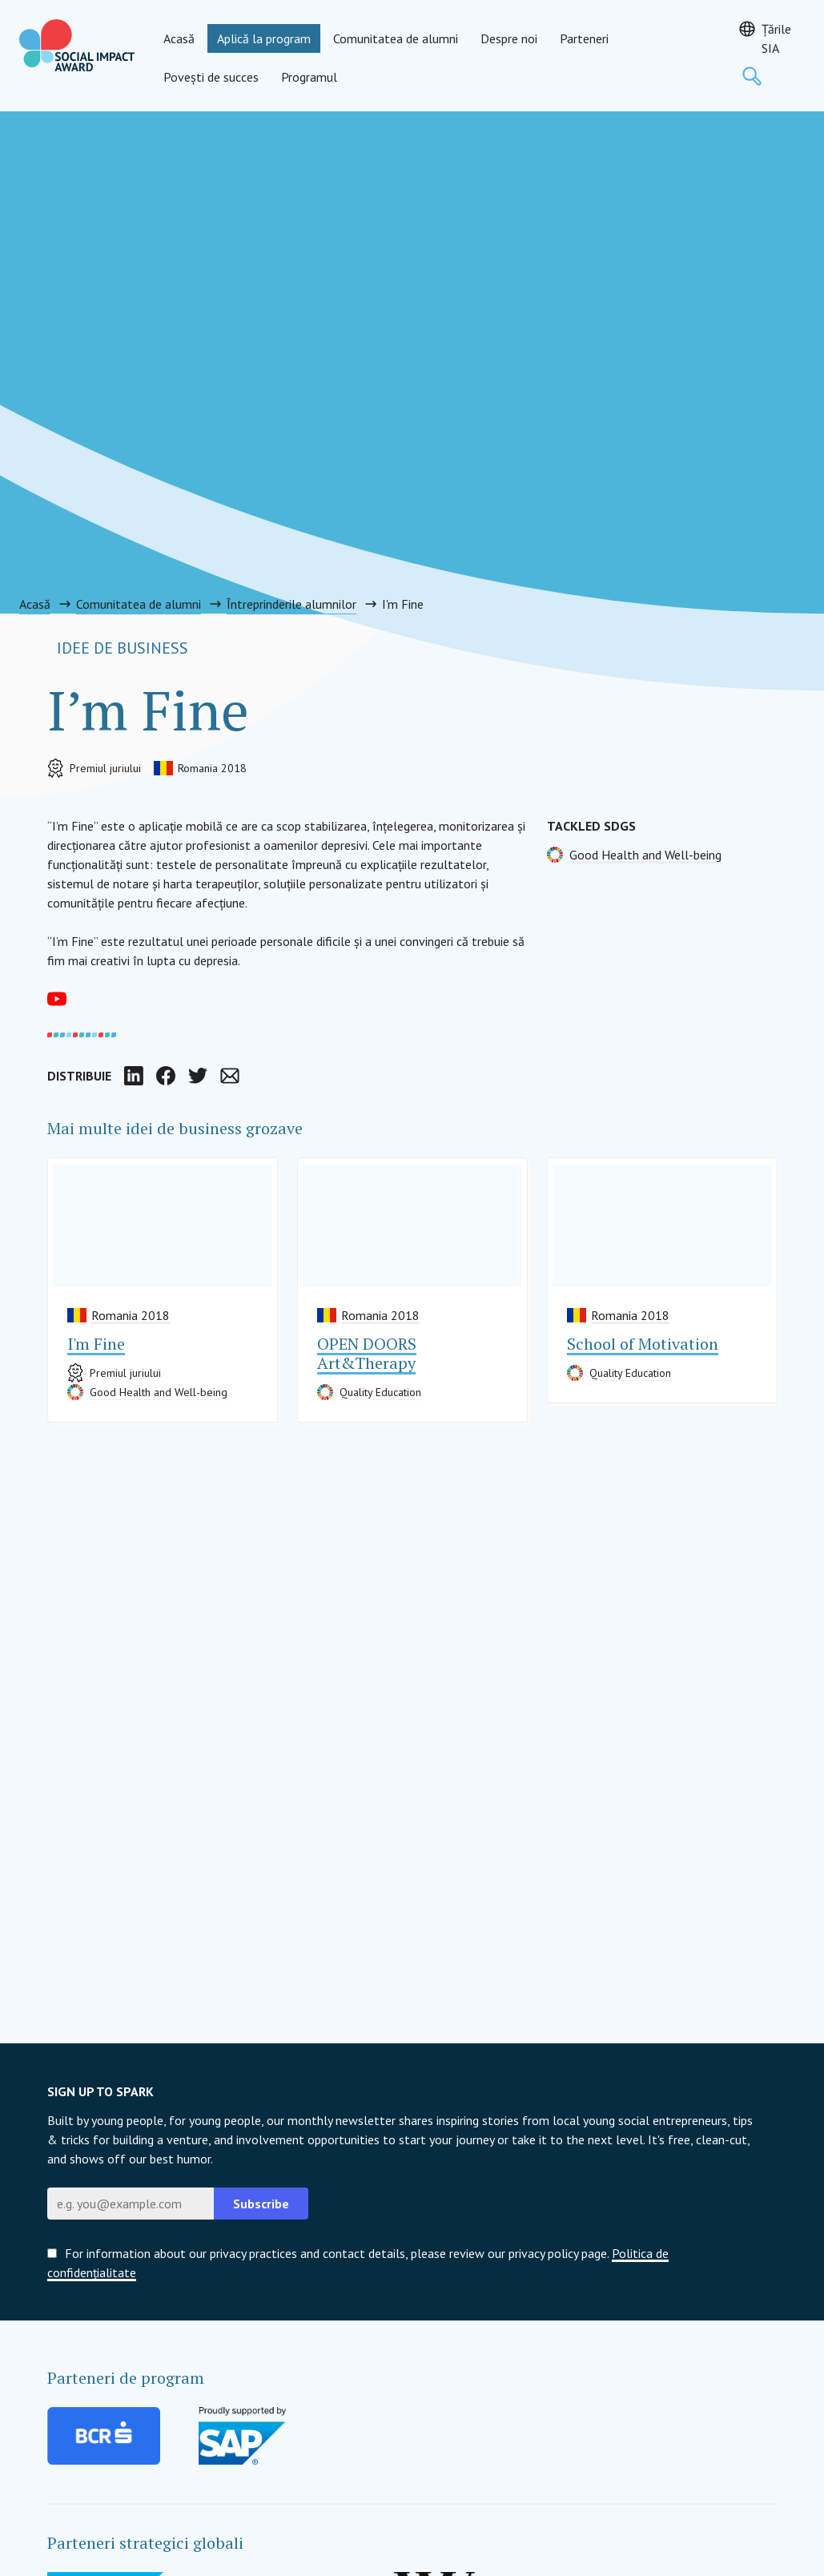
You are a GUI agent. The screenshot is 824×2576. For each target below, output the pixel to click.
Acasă (179, 38)
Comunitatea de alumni (395, 38)
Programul (309, 77)
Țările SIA (776, 38)
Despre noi (508, 38)
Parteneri (584, 38)
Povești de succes (211, 77)
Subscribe (261, 2204)
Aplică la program (264, 38)
